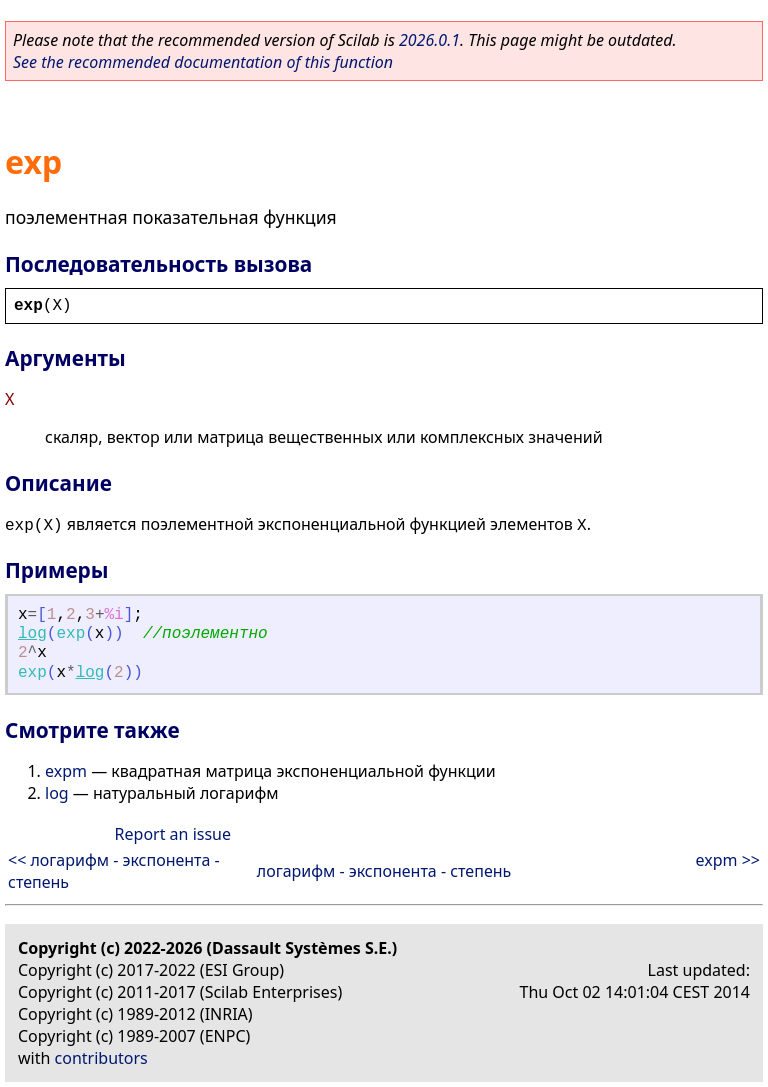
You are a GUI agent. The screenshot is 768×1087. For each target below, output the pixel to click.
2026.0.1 (429, 40)
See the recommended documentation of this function (203, 62)
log (32, 634)
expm (66, 771)
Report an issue (173, 834)
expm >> (728, 860)
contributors (101, 1058)
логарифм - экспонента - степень (384, 871)
